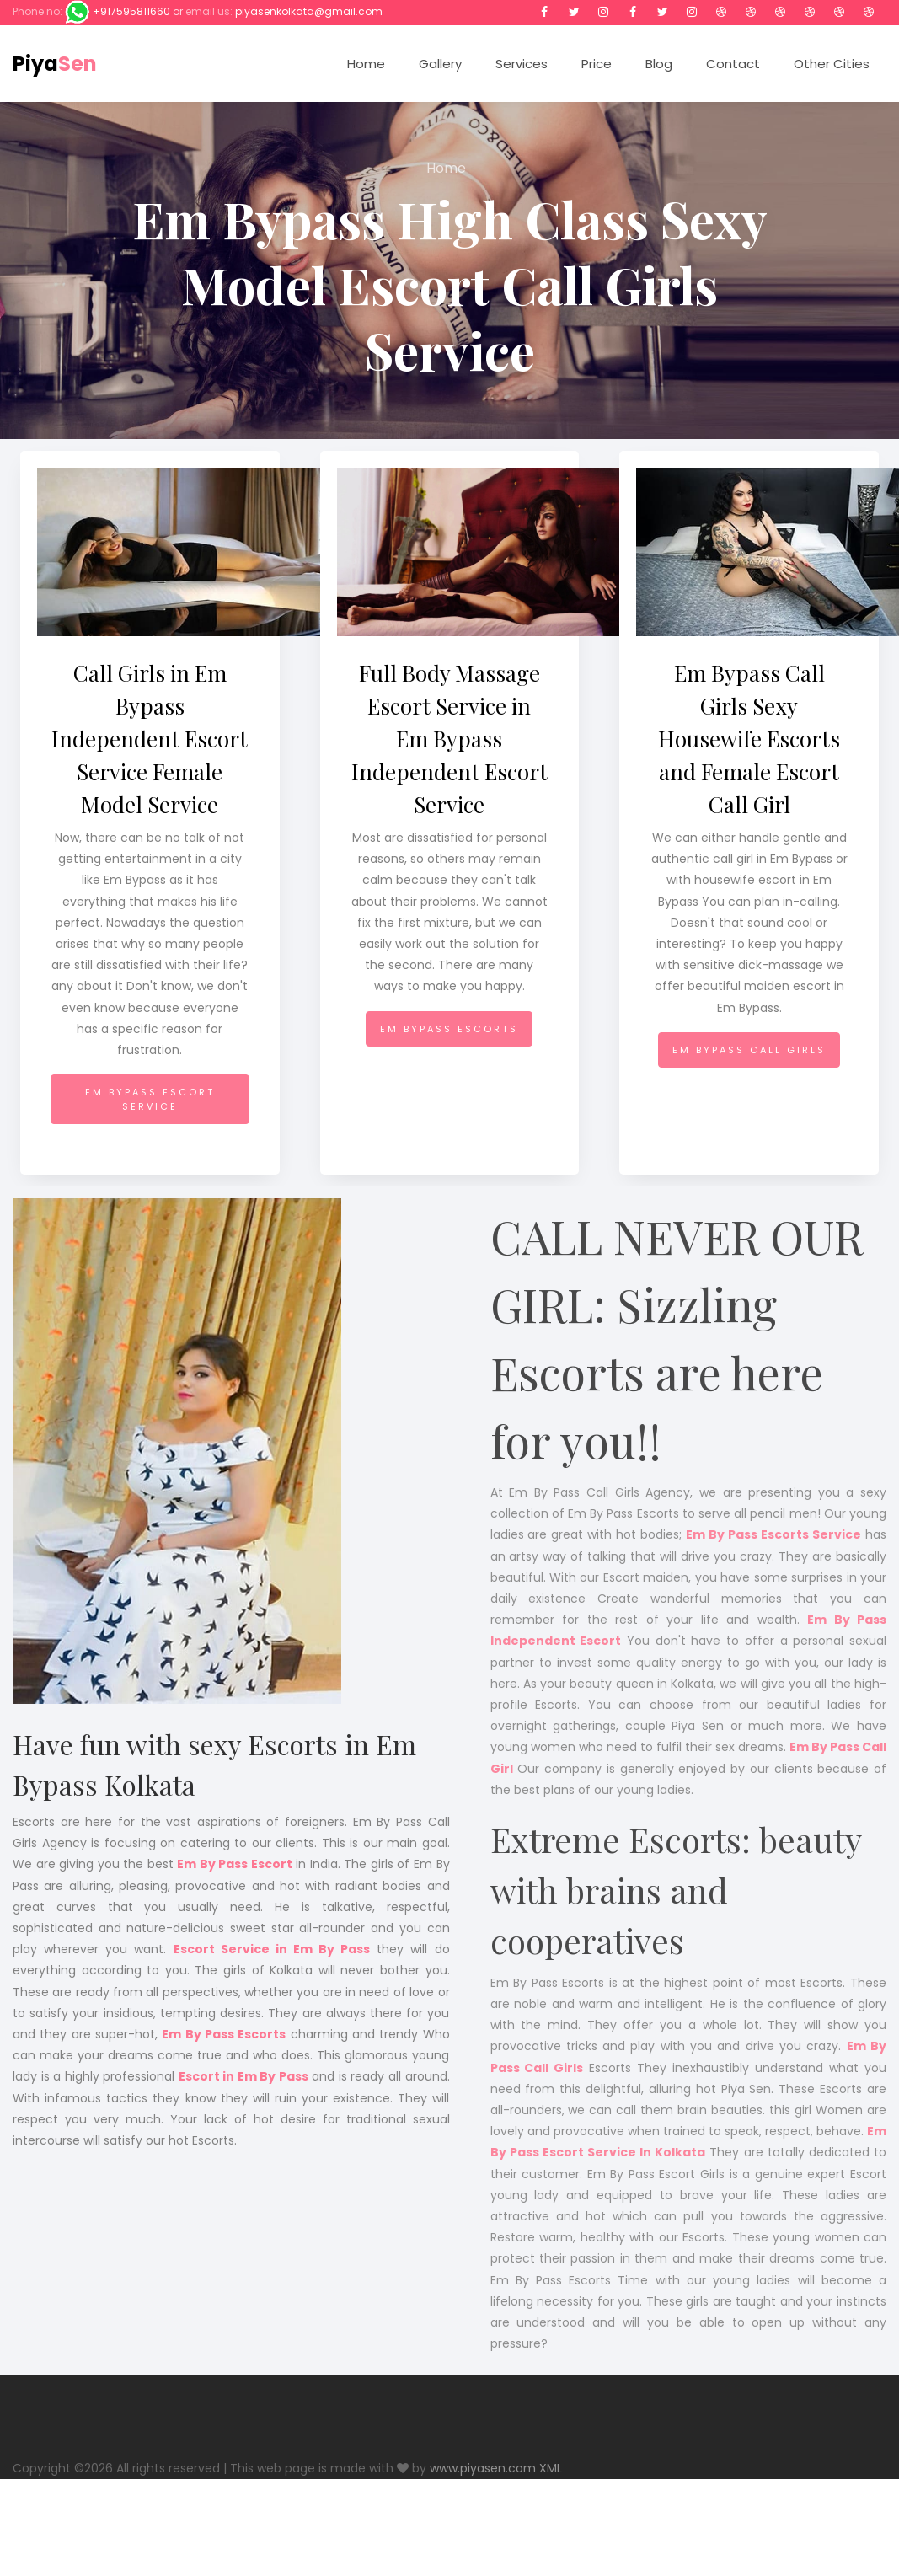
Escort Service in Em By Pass (272, 1949)
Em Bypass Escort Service (150, 1099)
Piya (55, 64)
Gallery (440, 63)
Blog (658, 63)
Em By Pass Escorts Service (773, 1549)
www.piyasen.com (483, 2468)
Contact (733, 63)
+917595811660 (131, 11)
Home (366, 63)
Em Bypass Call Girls (749, 1050)
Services (521, 63)
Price (596, 63)
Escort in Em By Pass (243, 2076)
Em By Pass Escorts (224, 2034)
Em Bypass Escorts (449, 1029)
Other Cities (832, 63)
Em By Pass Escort (234, 1864)
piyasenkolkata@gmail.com (309, 11)
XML (550, 2468)
